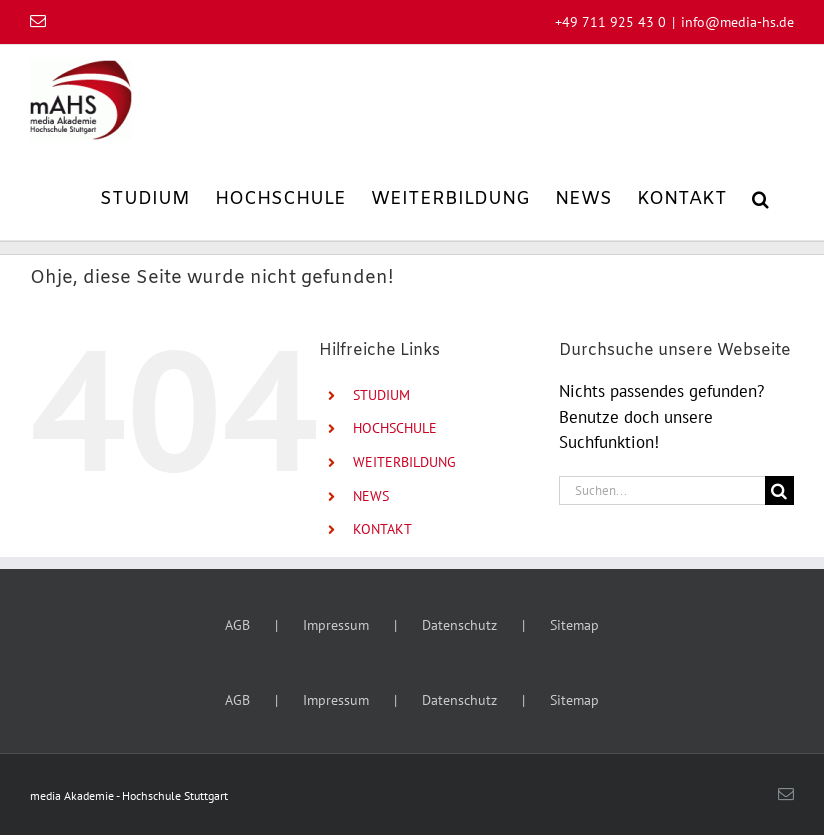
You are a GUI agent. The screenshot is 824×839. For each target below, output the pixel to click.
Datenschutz (459, 625)
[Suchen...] (662, 490)
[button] (760, 197)
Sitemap (574, 625)
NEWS (371, 496)
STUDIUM (381, 395)
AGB (237, 625)
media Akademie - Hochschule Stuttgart (129, 795)
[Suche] (779, 490)
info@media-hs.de (737, 22)
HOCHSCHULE (395, 428)
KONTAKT (382, 529)
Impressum (336, 625)
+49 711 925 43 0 (610, 22)
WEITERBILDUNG (404, 462)
